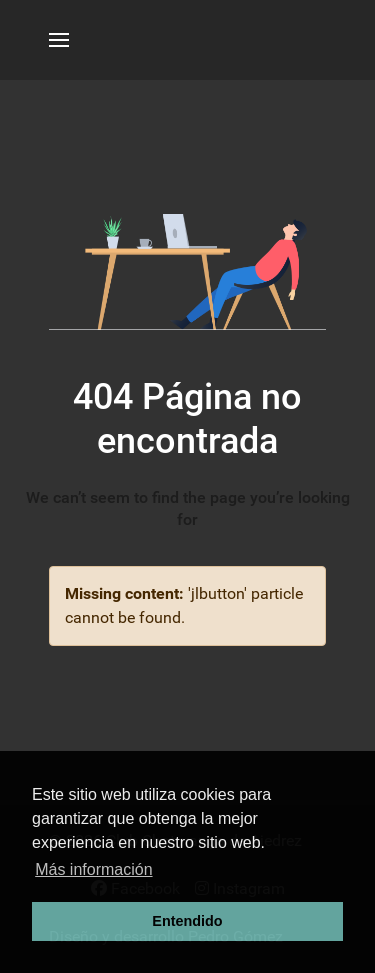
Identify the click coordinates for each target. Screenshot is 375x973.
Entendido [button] (187, 921)
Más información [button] (93, 869)
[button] (59, 40)
